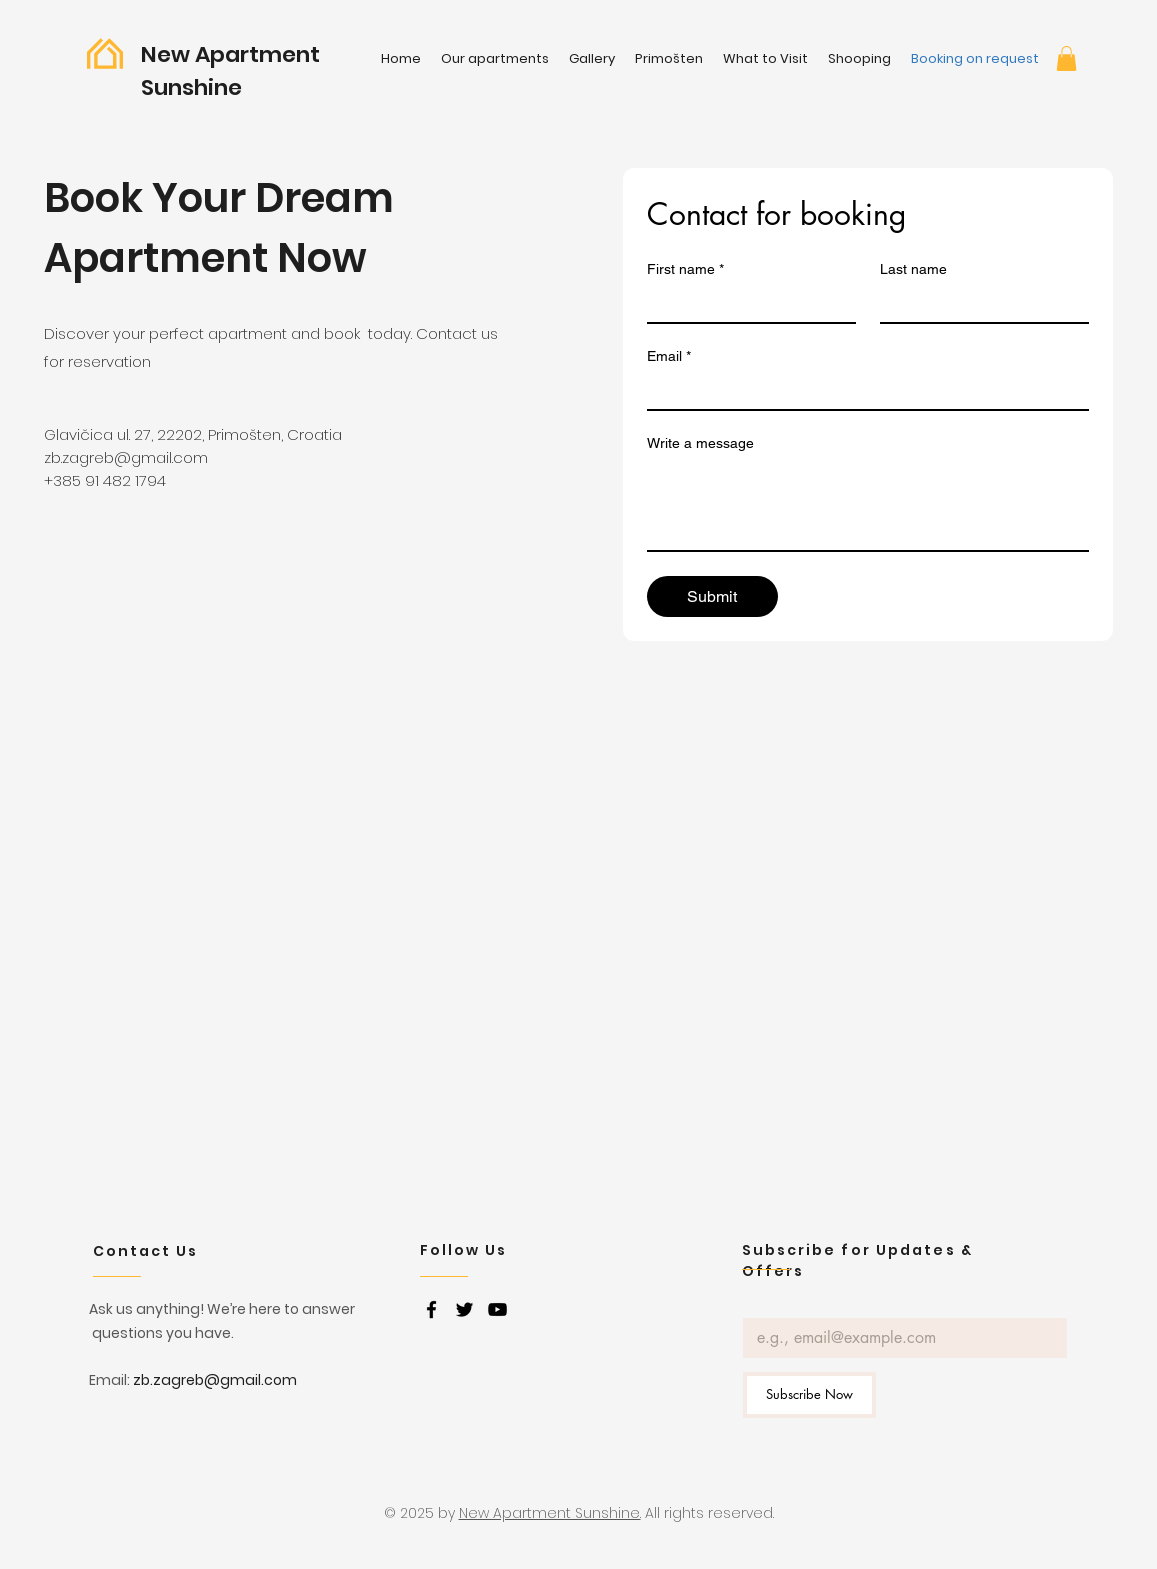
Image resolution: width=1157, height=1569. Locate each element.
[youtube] (497, 1309)
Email (669, 356)
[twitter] (464, 1309)
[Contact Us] (164, 1251)
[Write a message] (868, 505)
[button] (1066, 58)
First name (685, 269)
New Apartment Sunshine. (550, 1513)
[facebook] (431, 1309)
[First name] (745, 304)
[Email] (862, 391)
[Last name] (978, 304)
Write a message (700, 443)
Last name (913, 269)
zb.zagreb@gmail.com (126, 457)
